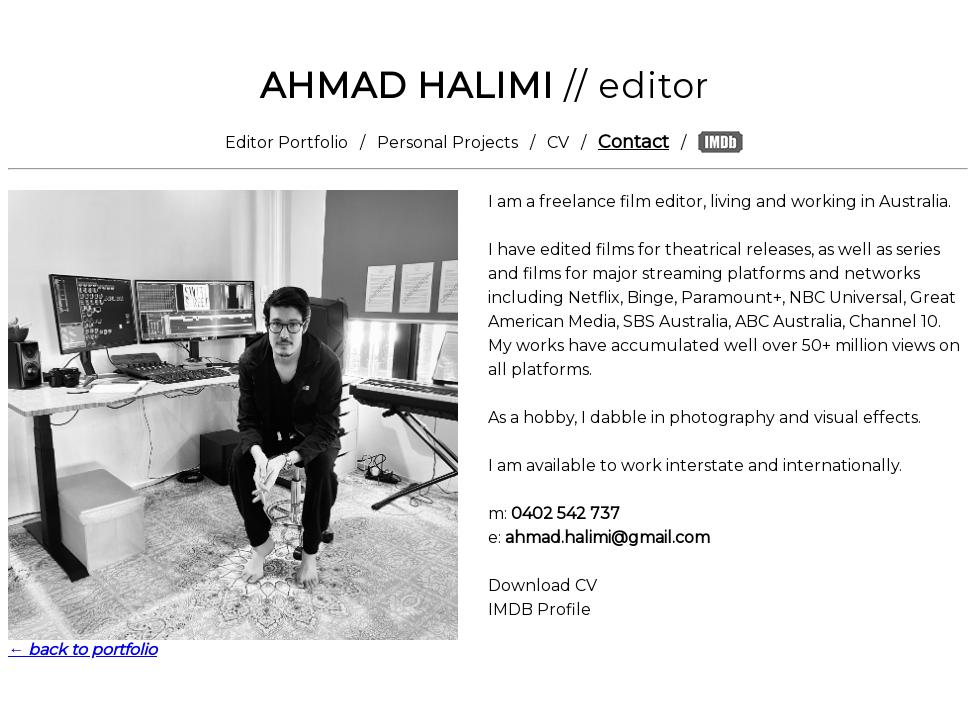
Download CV (542, 585)
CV (558, 142)
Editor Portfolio (286, 142)
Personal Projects (447, 142)
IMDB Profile (539, 609)
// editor (484, 85)
